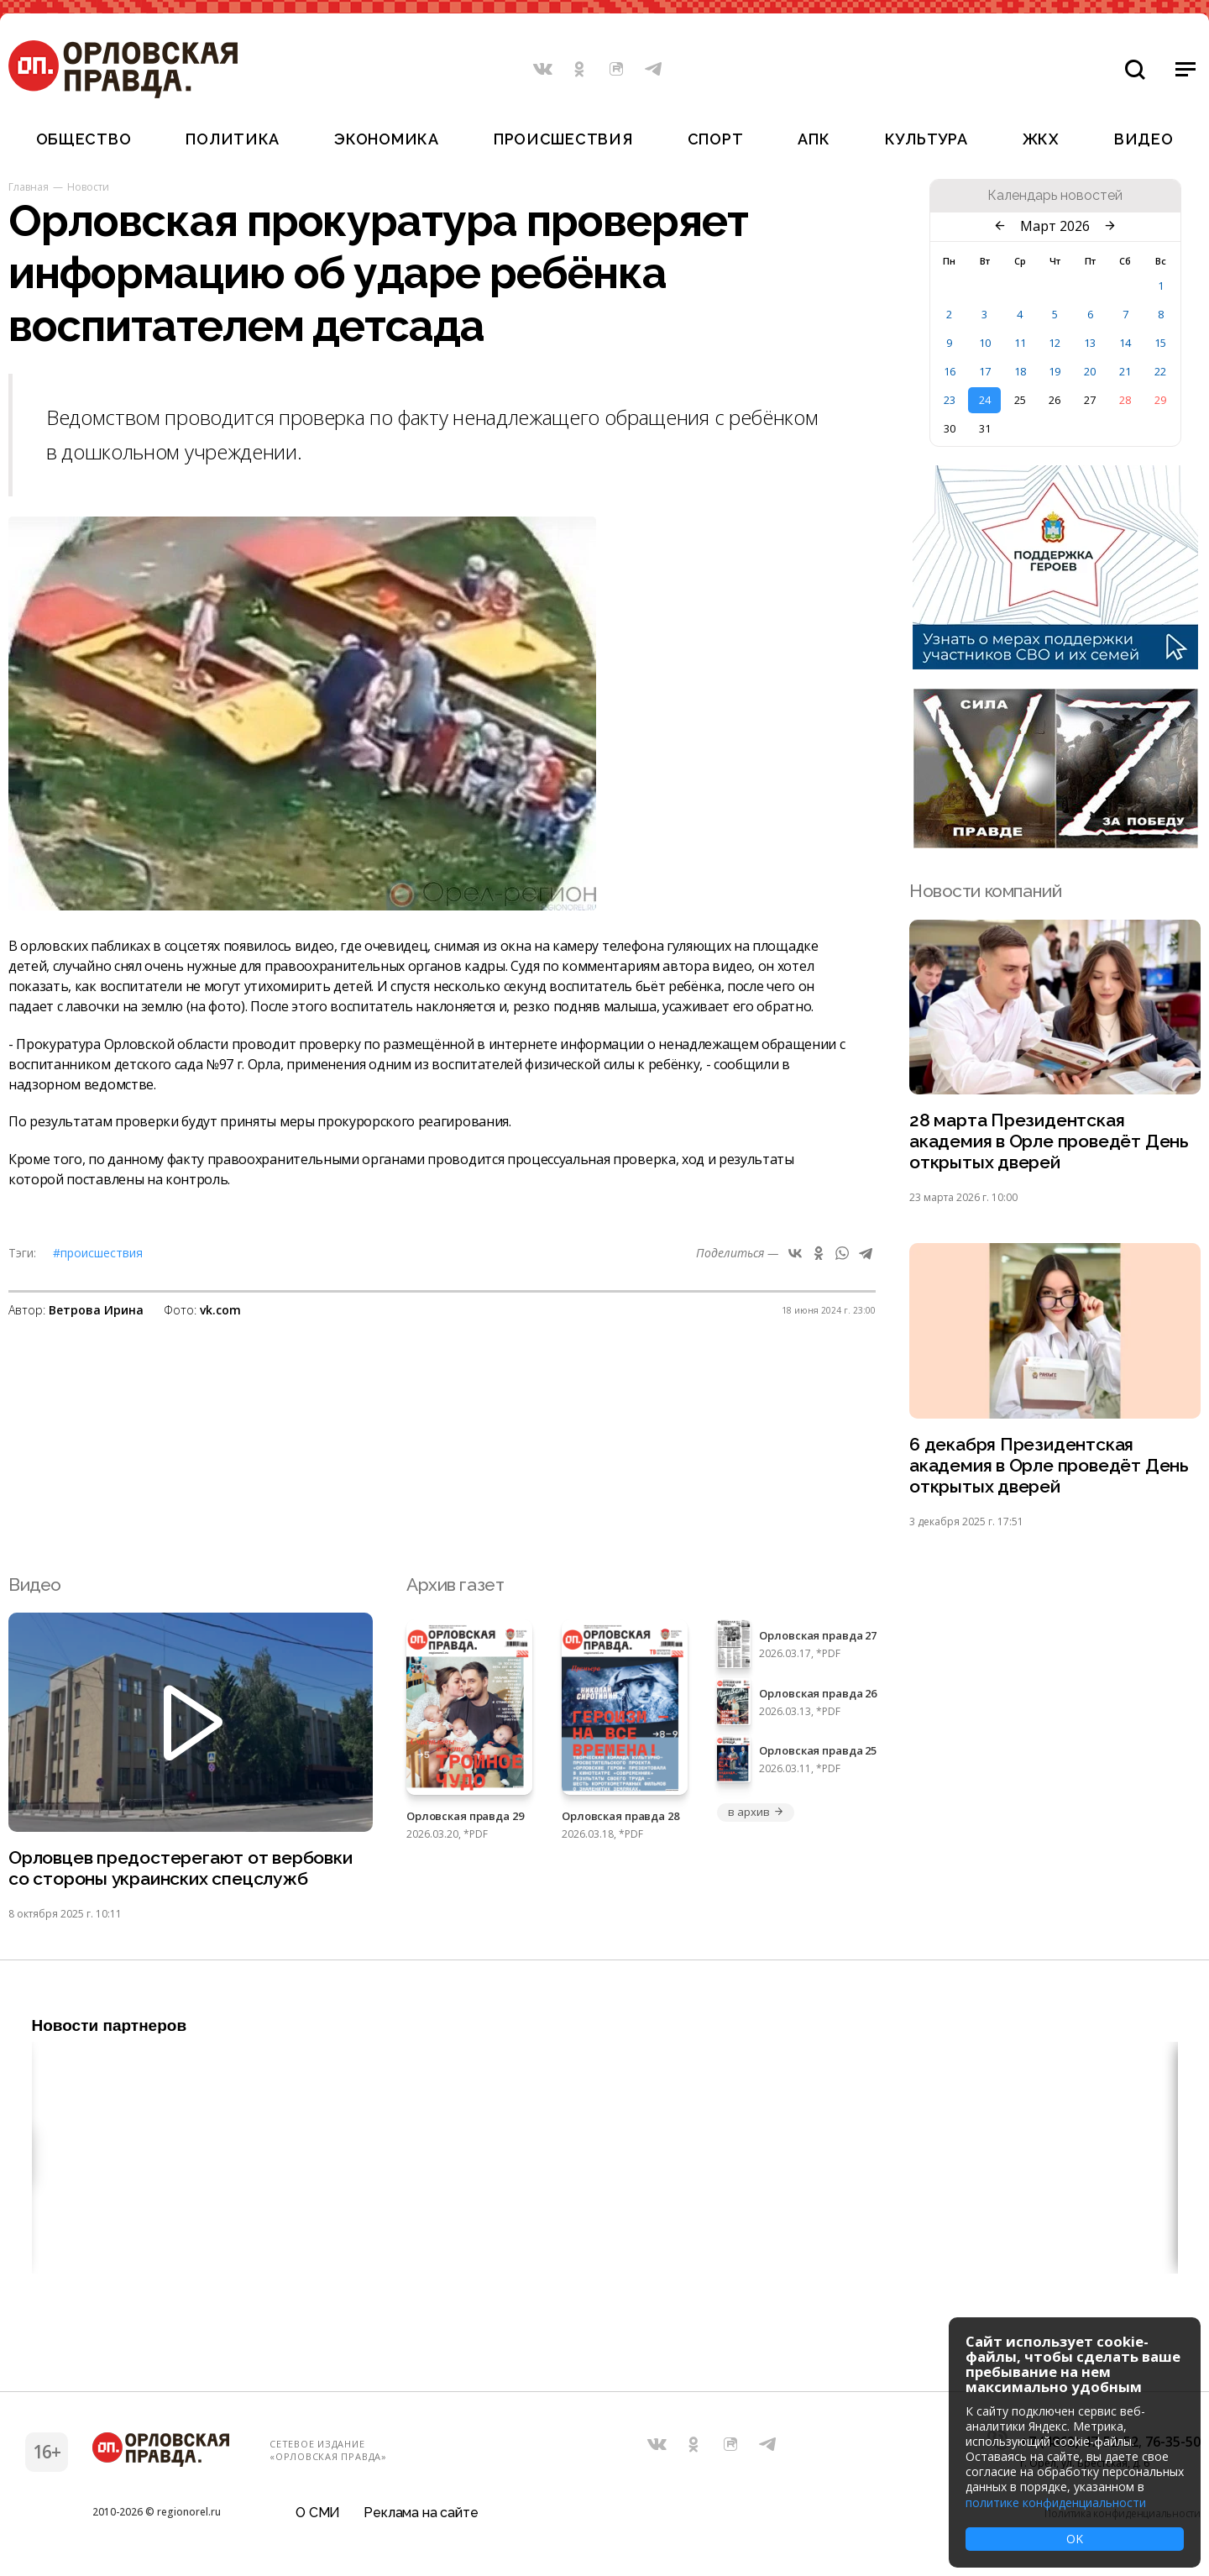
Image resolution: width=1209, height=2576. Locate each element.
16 (949, 371)
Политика (233, 139)
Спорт (716, 139)
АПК (814, 139)
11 (1020, 342)
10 (985, 342)
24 (985, 399)
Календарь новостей (1055, 195)
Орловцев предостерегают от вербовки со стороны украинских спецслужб (180, 1868)
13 (1090, 342)
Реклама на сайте (421, 2513)
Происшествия (563, 139)
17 (985, 371)
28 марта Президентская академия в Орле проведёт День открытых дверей (1049, 1141)
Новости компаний (985, 890)
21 (1125, 371)
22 (1160, 371)
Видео (1144, 139)
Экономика (386, 139)
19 (1054, 371)
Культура (926, 139)
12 (1054, 342)
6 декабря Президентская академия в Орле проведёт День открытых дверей (1049, 1465)
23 (949, 399)
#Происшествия (98, 1253)
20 (1090, 371)
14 (1125, 342)
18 (1020, 371)
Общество (84, 139)
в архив (755, 1811)
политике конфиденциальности (1056, 2502)
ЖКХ (1041, 139)
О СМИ (318, 2513)
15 (1160, 342)
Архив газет (455, 1584)
